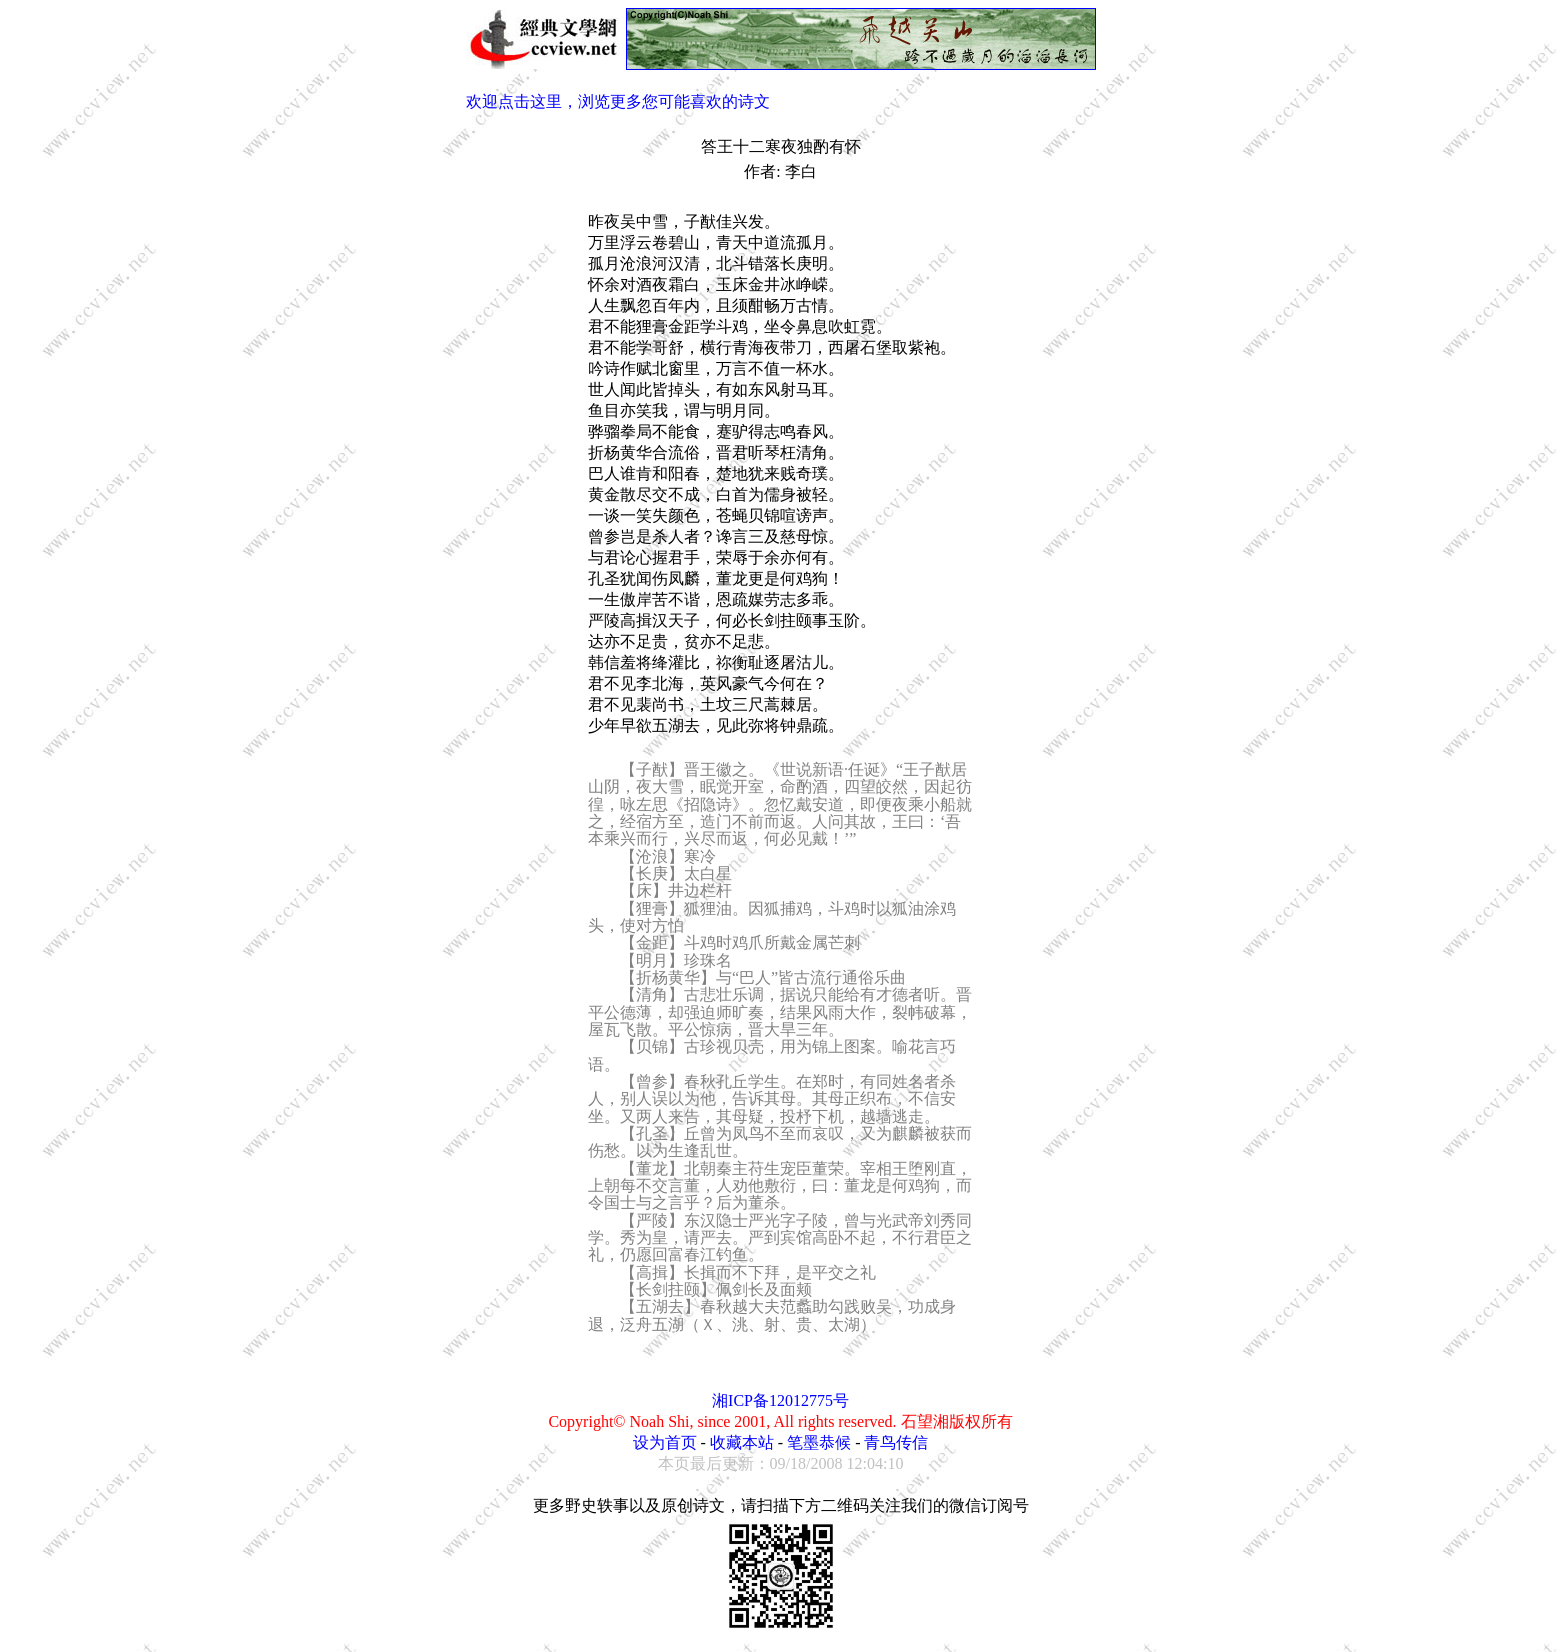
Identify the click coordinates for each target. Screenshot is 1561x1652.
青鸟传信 (896, 1442)
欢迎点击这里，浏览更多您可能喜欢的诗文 (618, 101)
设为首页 (665, 1442)
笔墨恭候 (819, 1442)
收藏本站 (742, 1442)
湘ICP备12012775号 (780, 1400)
